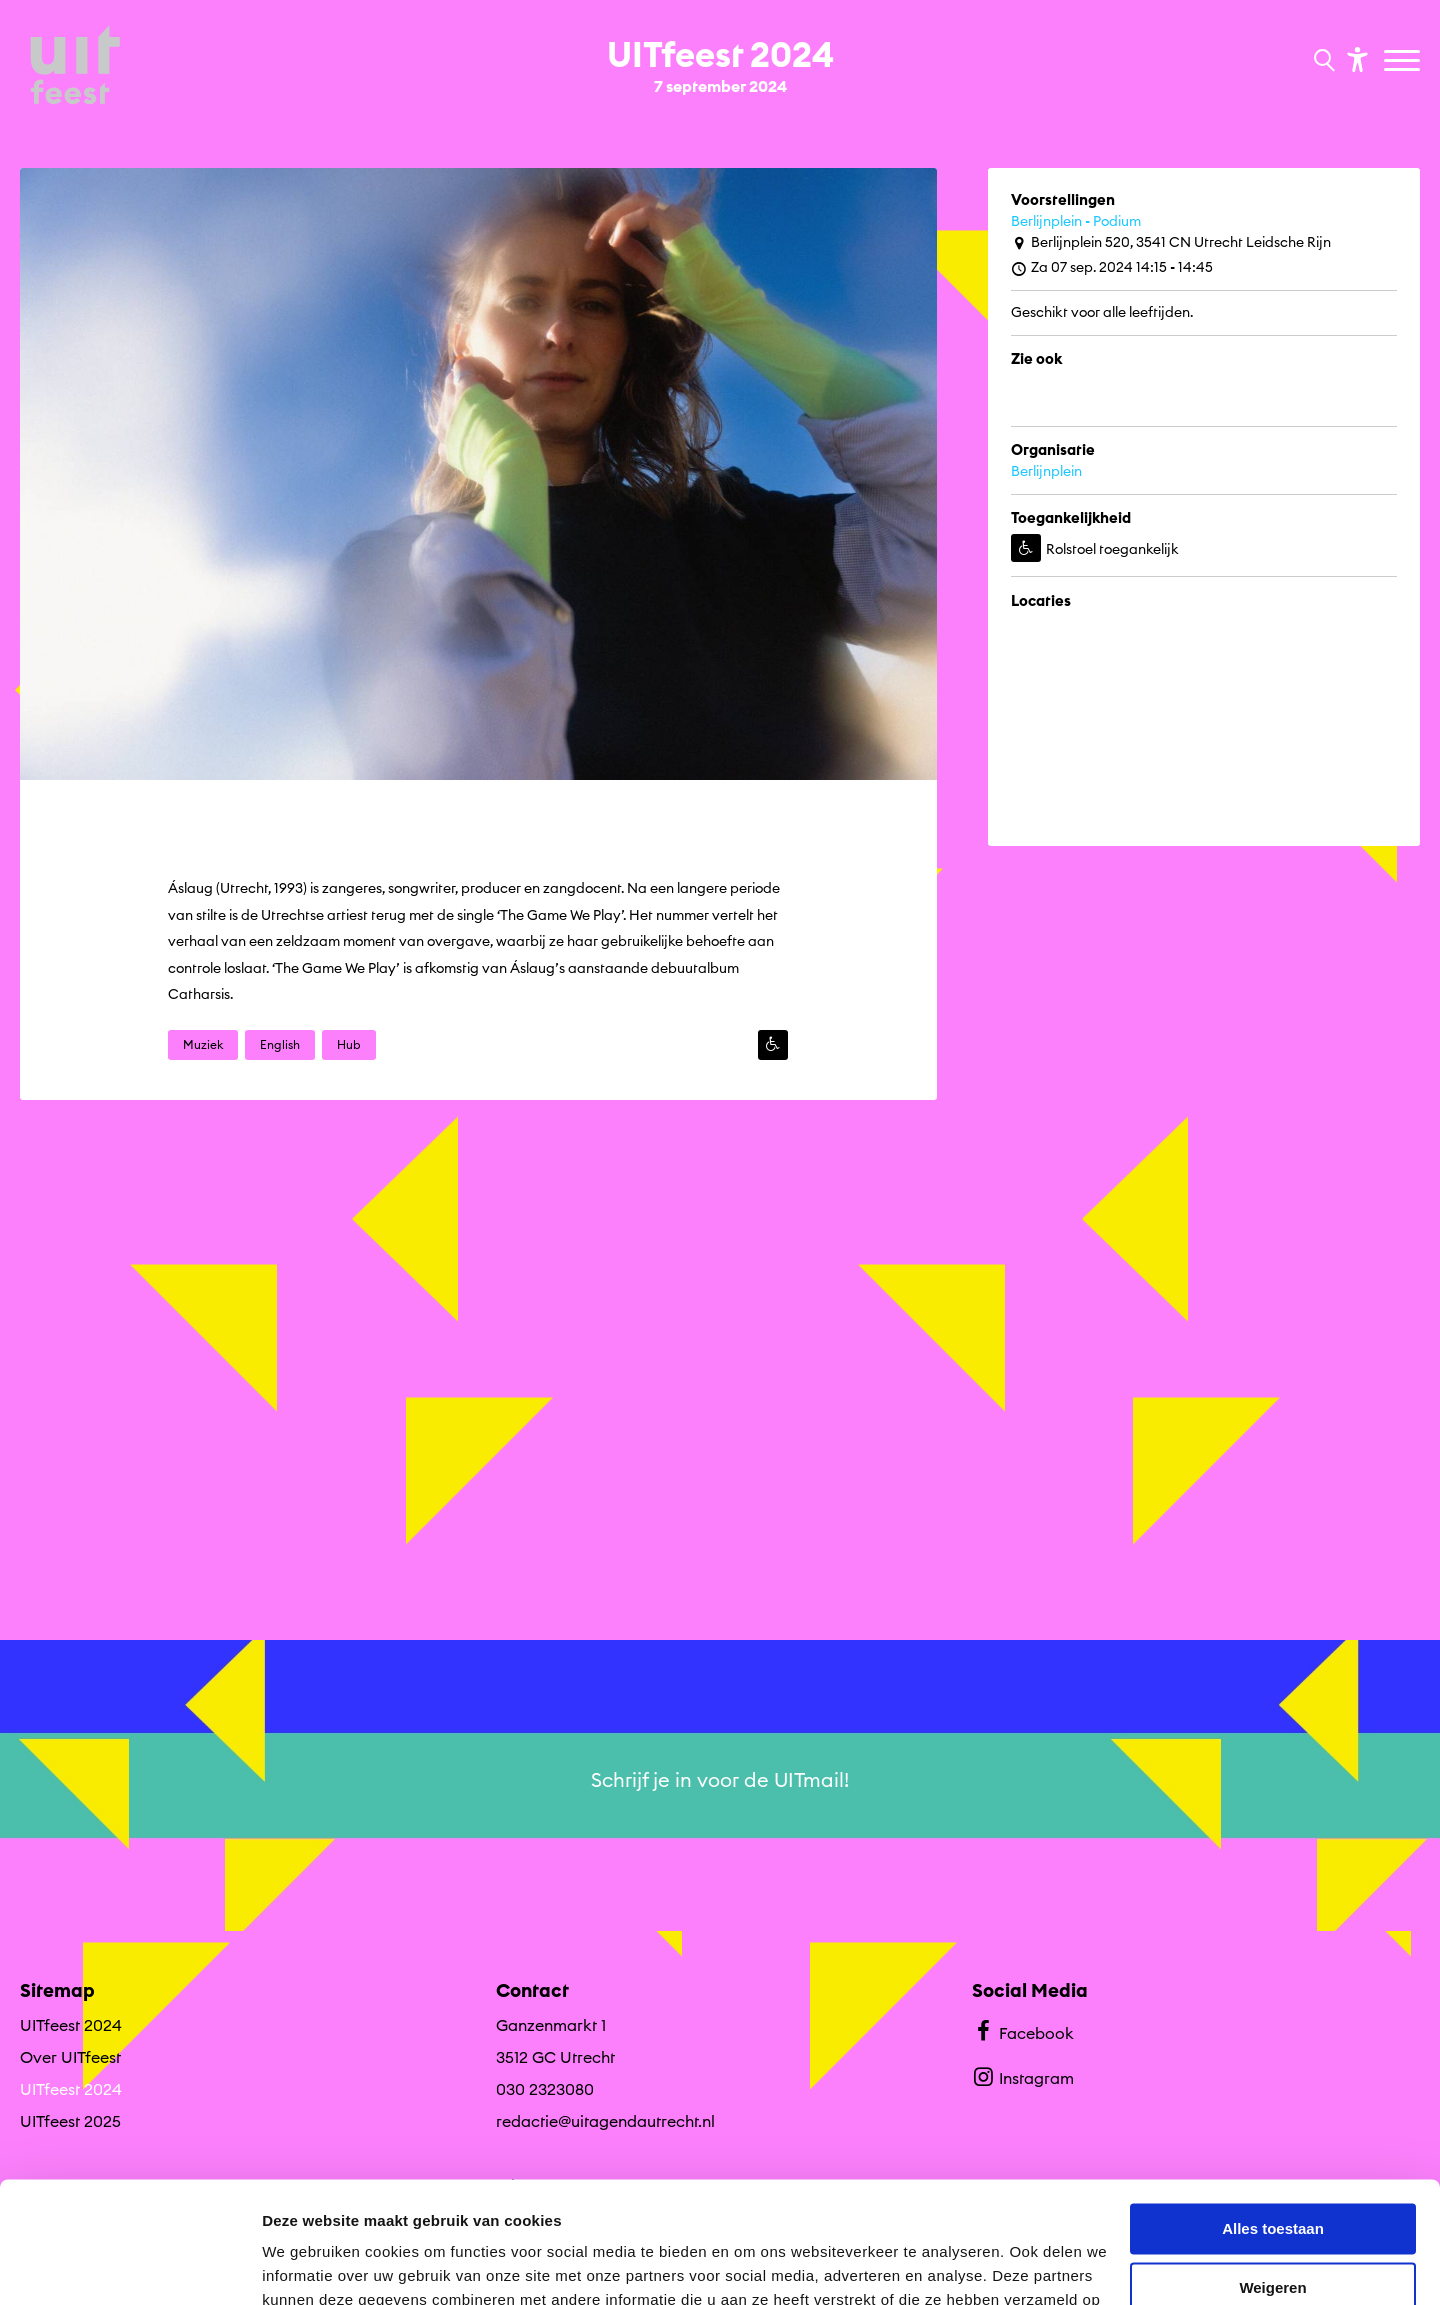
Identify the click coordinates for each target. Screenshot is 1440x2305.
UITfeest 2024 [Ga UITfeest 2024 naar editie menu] (71, 2025)
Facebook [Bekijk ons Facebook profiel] (1022, 2031)
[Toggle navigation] (1404, 62)
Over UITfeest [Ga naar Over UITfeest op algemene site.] (70, 2057)
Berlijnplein (1046, 471)
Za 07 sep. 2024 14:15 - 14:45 (1112, 267)
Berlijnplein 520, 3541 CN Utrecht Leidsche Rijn (1171, 242)
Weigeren (1272, 2173)
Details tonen (309, 2265)
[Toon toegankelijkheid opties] (1355, 58)
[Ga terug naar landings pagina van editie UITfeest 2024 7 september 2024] (720, 58)
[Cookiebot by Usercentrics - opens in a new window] (129, 2266)
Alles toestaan (1273, 2115)
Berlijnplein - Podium (1076, 221)
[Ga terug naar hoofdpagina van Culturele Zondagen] (75, 67)
